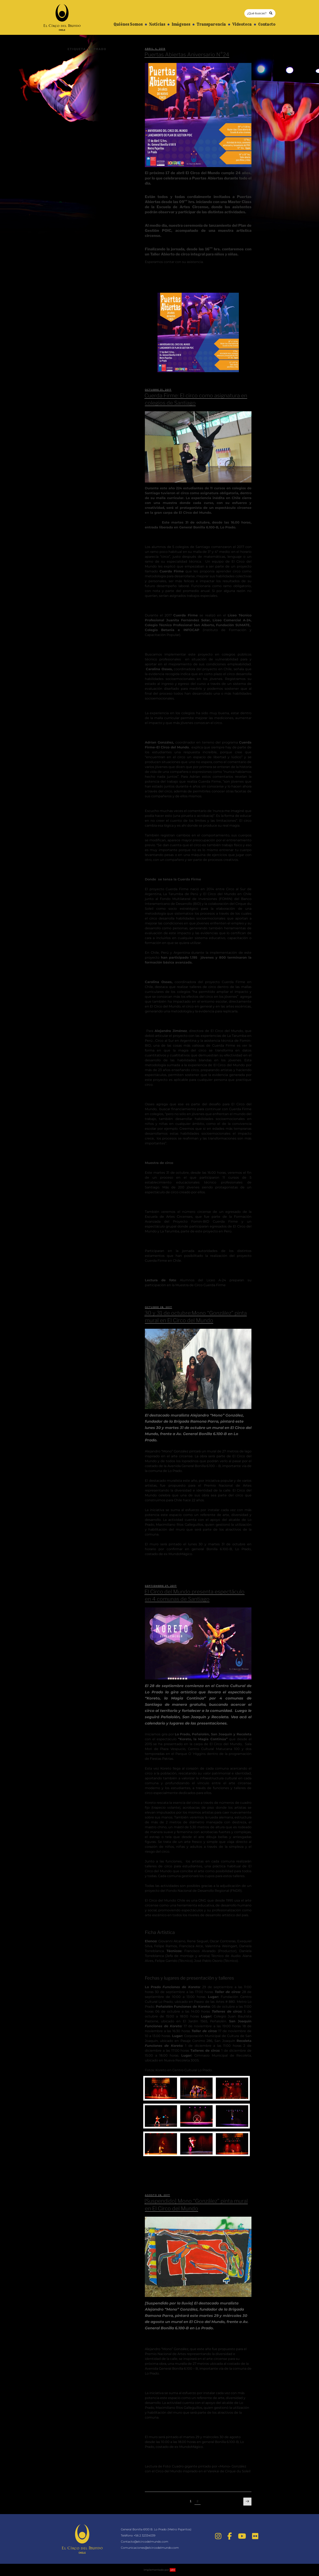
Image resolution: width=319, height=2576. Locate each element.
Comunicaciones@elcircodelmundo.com (150, 2548)
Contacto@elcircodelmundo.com (144, 2541)
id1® (172, 2569)
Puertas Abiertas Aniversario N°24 (186, 54)
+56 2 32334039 (144, 2535)
